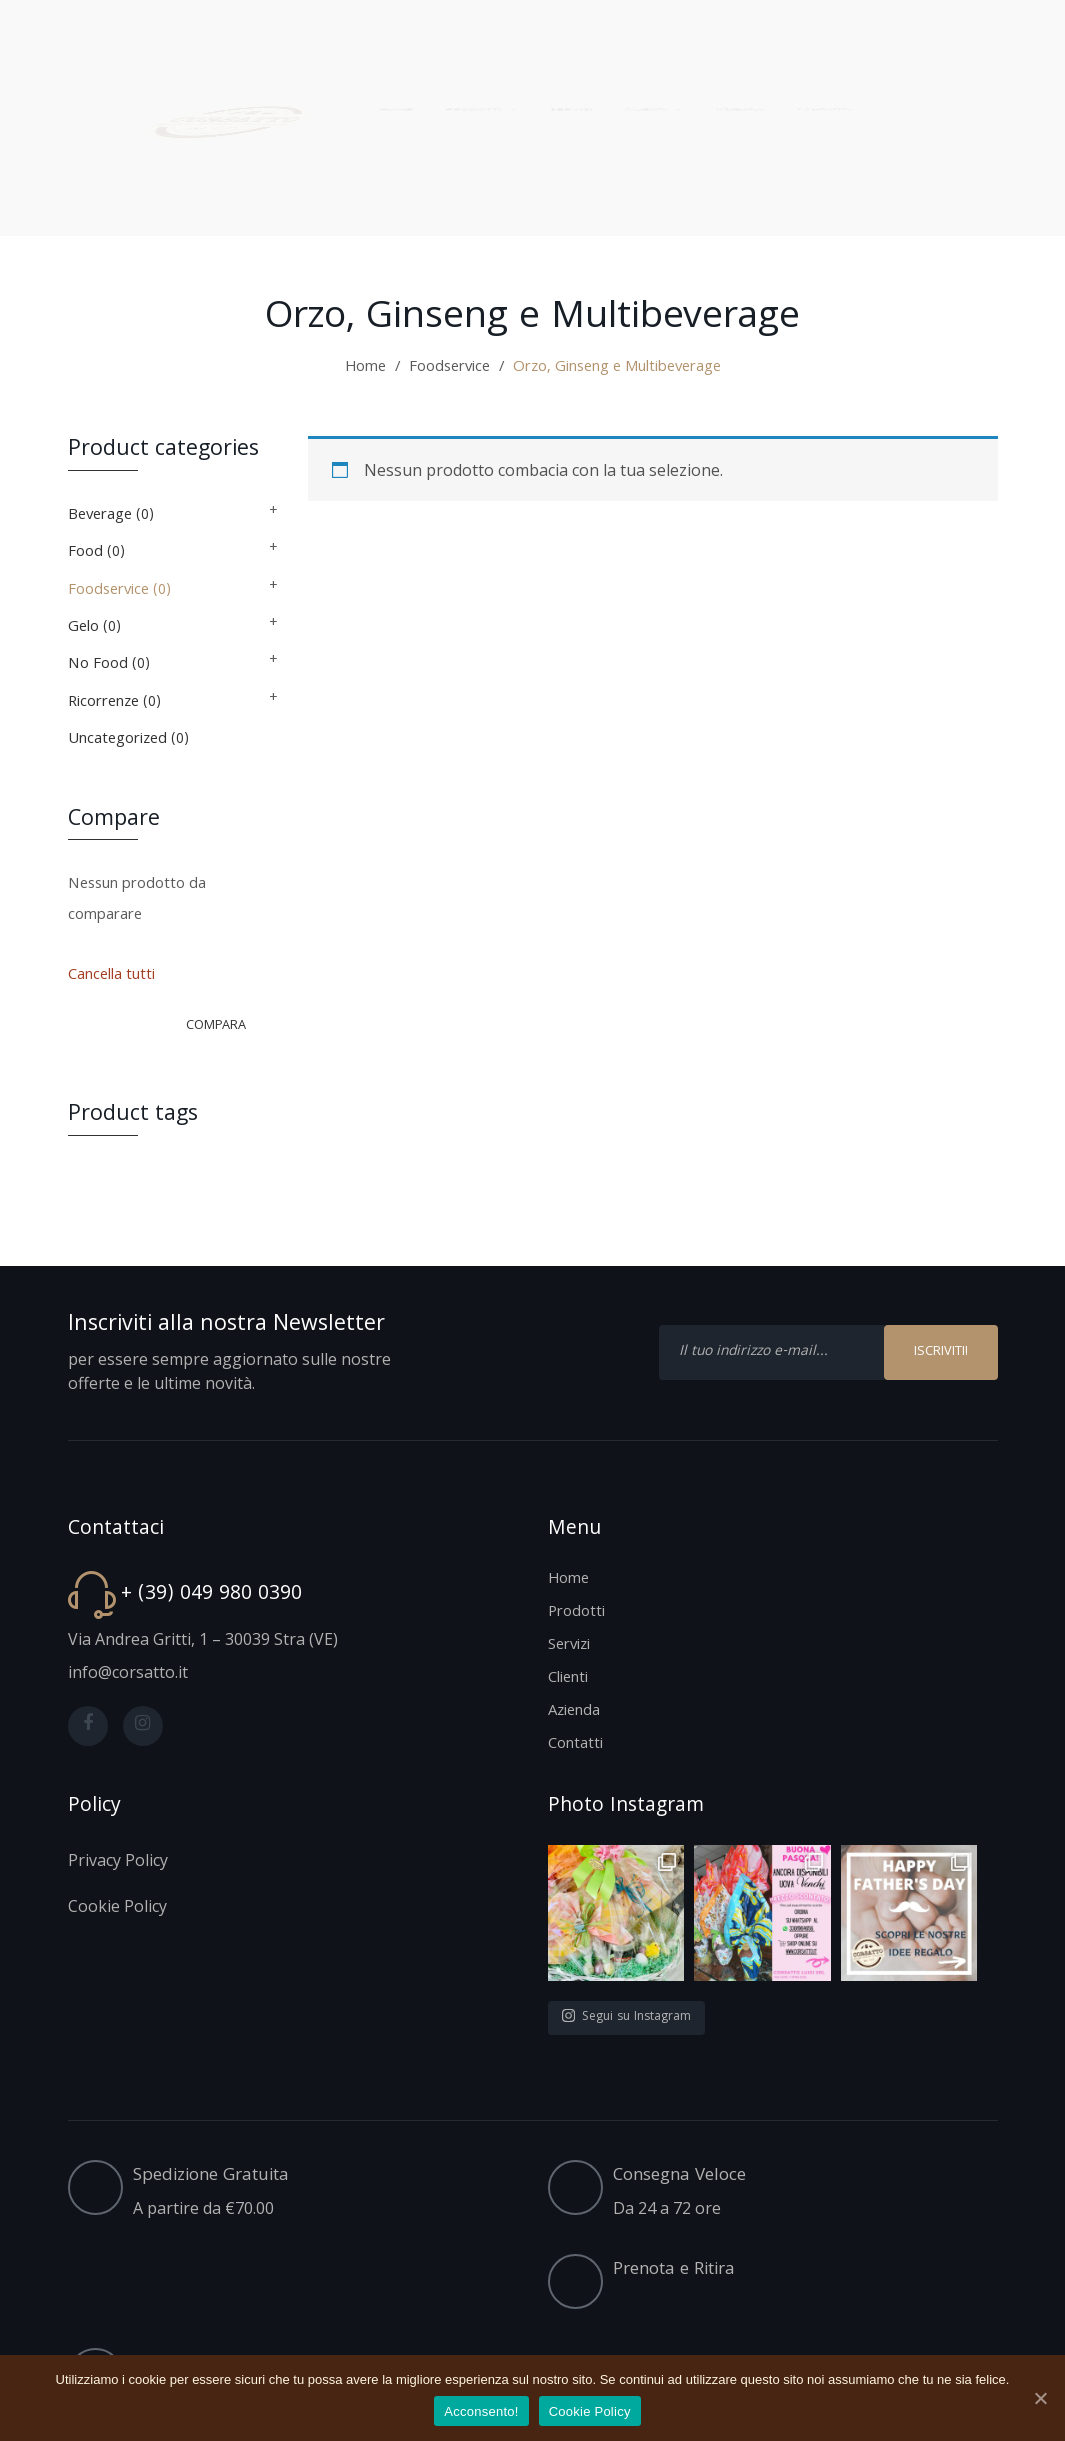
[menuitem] (379, 82)
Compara (216, 1026)
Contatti (575, 1745)
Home (365, 368)
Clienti (568, 1679)
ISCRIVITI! (941, 1352)
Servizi (569, 1646)
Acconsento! (481, 2411)
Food (85, 553)
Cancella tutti (111, 976)
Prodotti (576, 1613)
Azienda (574, 1712)
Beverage (100, 516)
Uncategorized (117, 740)
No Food (98, 665)
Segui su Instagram (626, 2017)
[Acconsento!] (1040, 2398)
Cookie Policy (590, 2411)
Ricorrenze (103, 703)
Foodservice (449, 368)
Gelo (83, 628)
